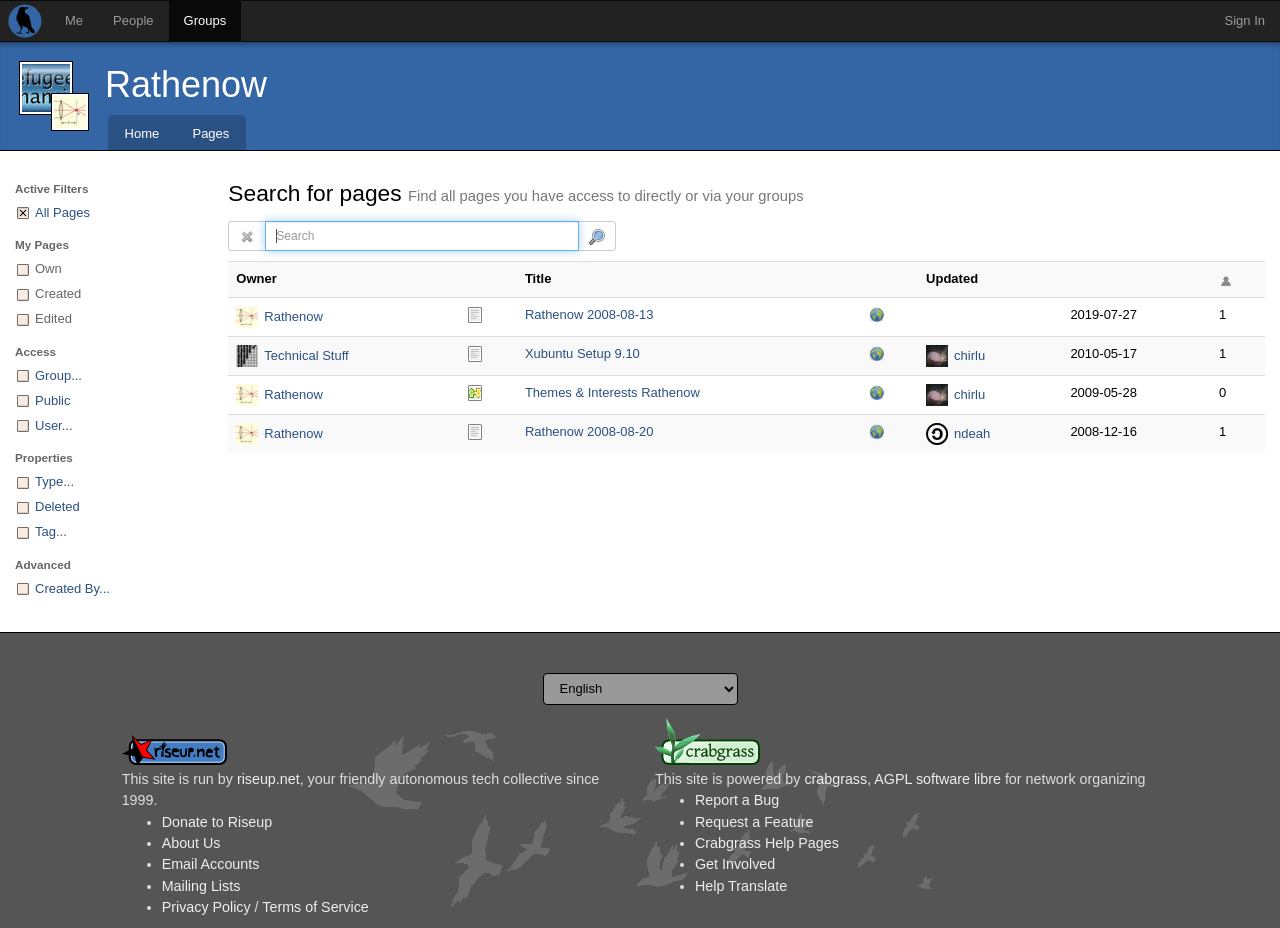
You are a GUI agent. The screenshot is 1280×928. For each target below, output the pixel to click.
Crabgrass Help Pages (767, 843)
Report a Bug (737, 800)
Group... (58, 375)
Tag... (51, 531)
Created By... (72, 588)
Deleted (57, 506)
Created (58, 293)
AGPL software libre (937, 779)
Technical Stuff (306, 355)
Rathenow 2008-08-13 (589, 314)
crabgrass (835, 779)
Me (74, 20)
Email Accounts (211, 864)
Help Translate (741, 886)
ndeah (972, 433)
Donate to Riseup (217, 822)
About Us (191, 843)
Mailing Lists (201, 886)
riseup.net (268, 779)
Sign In (1245, 20)
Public (52, 400)
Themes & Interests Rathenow (612, 392)
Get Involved (735, 864)
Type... (54, 481)
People (133, 20)
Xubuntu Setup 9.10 (582, 353)
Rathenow (186, 84)
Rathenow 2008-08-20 (589, 431)
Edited (53, 318)
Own (48, 268)
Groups (205, 20)
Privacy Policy (206, 907)
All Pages (62, 212)
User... (54, 425)
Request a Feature (754, 822)
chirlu (969, 355)
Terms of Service (315, 907)
